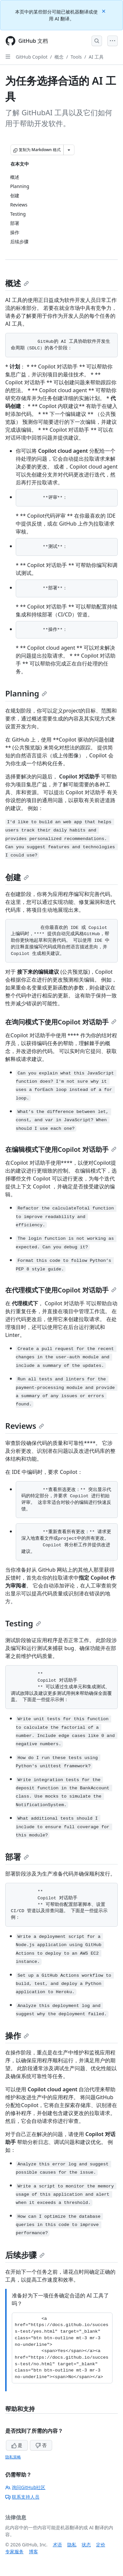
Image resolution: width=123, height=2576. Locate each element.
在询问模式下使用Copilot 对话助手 (60, 1021)
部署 (17, 1856)
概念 (59, 57)
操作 (17, 2035)
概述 (17, 283)
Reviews (24, 1425)
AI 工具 (96, 57)
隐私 (71, 2544)
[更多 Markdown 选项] (68, 150)
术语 (57, 2544)
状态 (86, 2544)
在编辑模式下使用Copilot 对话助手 (60, 1149)
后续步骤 (25, 2254)
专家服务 (14, 2551)
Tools (76, 57)
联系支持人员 (22, 2497)
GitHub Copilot (32, 57)
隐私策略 (13, 2457)
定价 (100, 2544)
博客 (33, 2551)
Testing (23, 1623)
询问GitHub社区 (25, 2487)
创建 (17, 877)
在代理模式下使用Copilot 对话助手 (60, 1290)
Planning (26, 693)
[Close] (104, 10)
